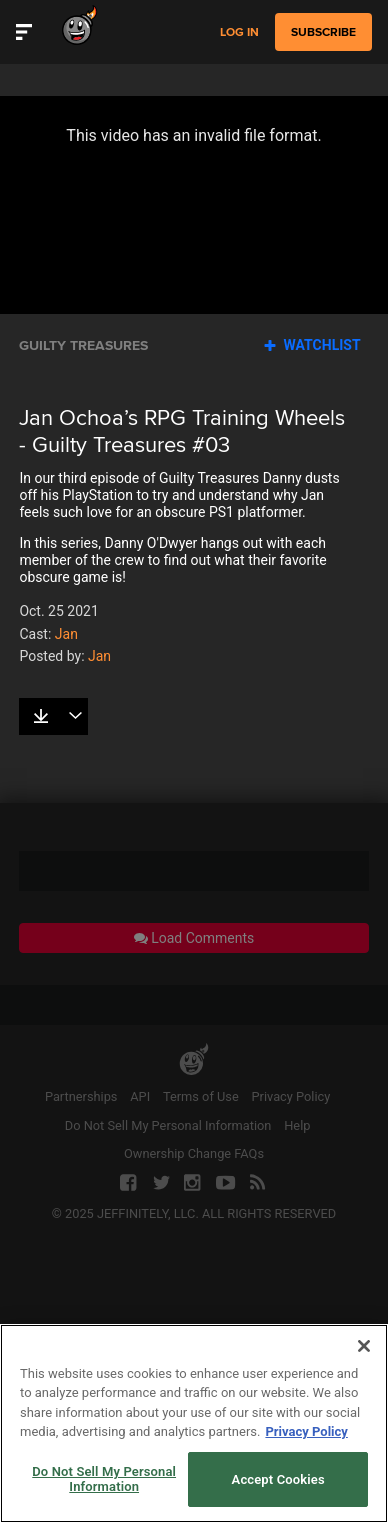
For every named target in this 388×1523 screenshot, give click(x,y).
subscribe (323, 32)
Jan (66, 634)
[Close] (364, 1346)
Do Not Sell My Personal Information (104, 1479)
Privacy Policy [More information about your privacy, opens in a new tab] (306, 1431)
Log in (239, 32)
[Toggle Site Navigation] (24, 32)
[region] (194, 1423)
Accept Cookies (278, 1479)
